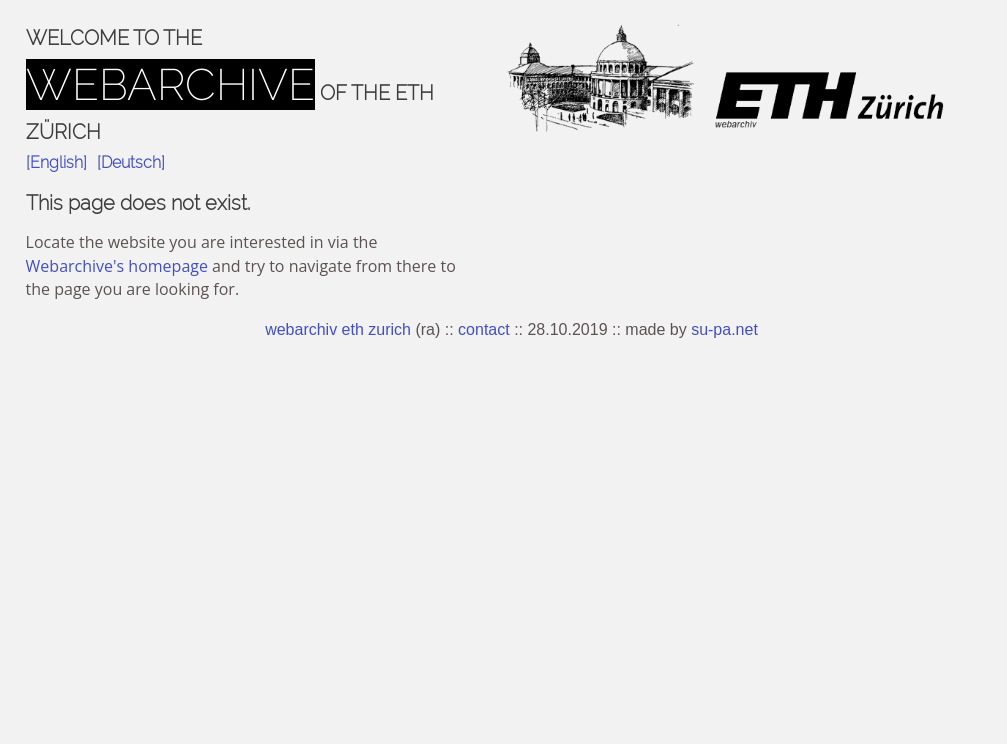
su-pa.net (724, 329)
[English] (56, 162)
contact (484, 329)
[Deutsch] (131, 162)
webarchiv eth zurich (338, 329)
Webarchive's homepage (117, 266)
